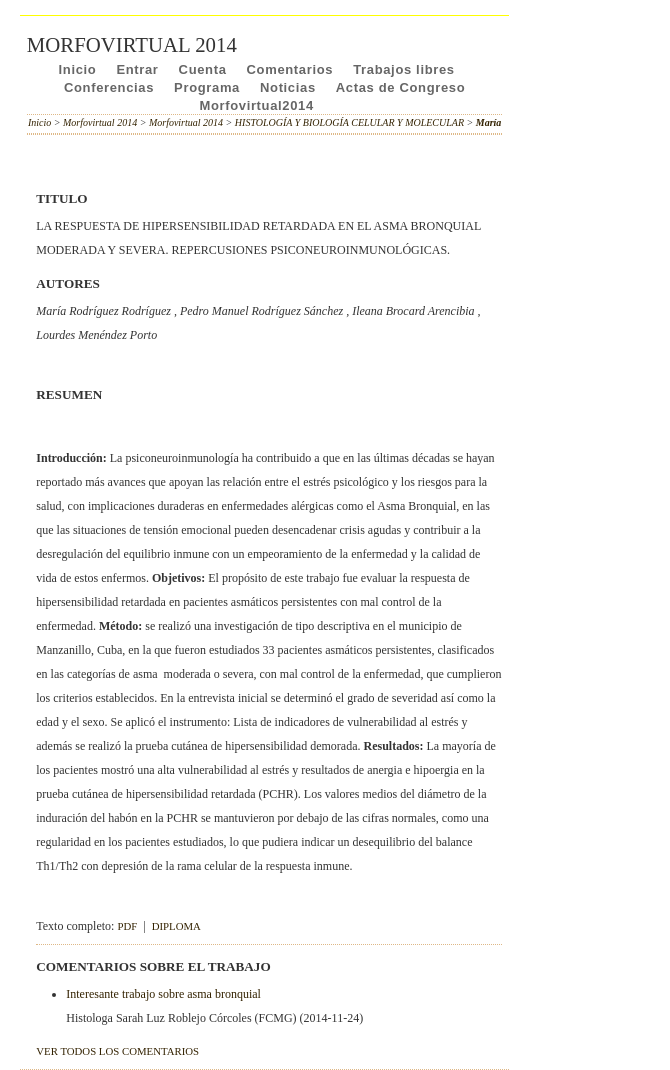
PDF (127, 926)
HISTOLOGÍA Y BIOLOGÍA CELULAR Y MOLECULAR (349, 122)
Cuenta (203, 69)
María (489, 122)
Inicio (78, 69)
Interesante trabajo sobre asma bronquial (163, 994)
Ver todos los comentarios (117, 1051)
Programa (207, 87)
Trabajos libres (404, 69)
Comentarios (290, 69)
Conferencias (109, 87)
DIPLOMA (176, 926)
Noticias (288, 87)
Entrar (137, 69)
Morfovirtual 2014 (100, 122)
